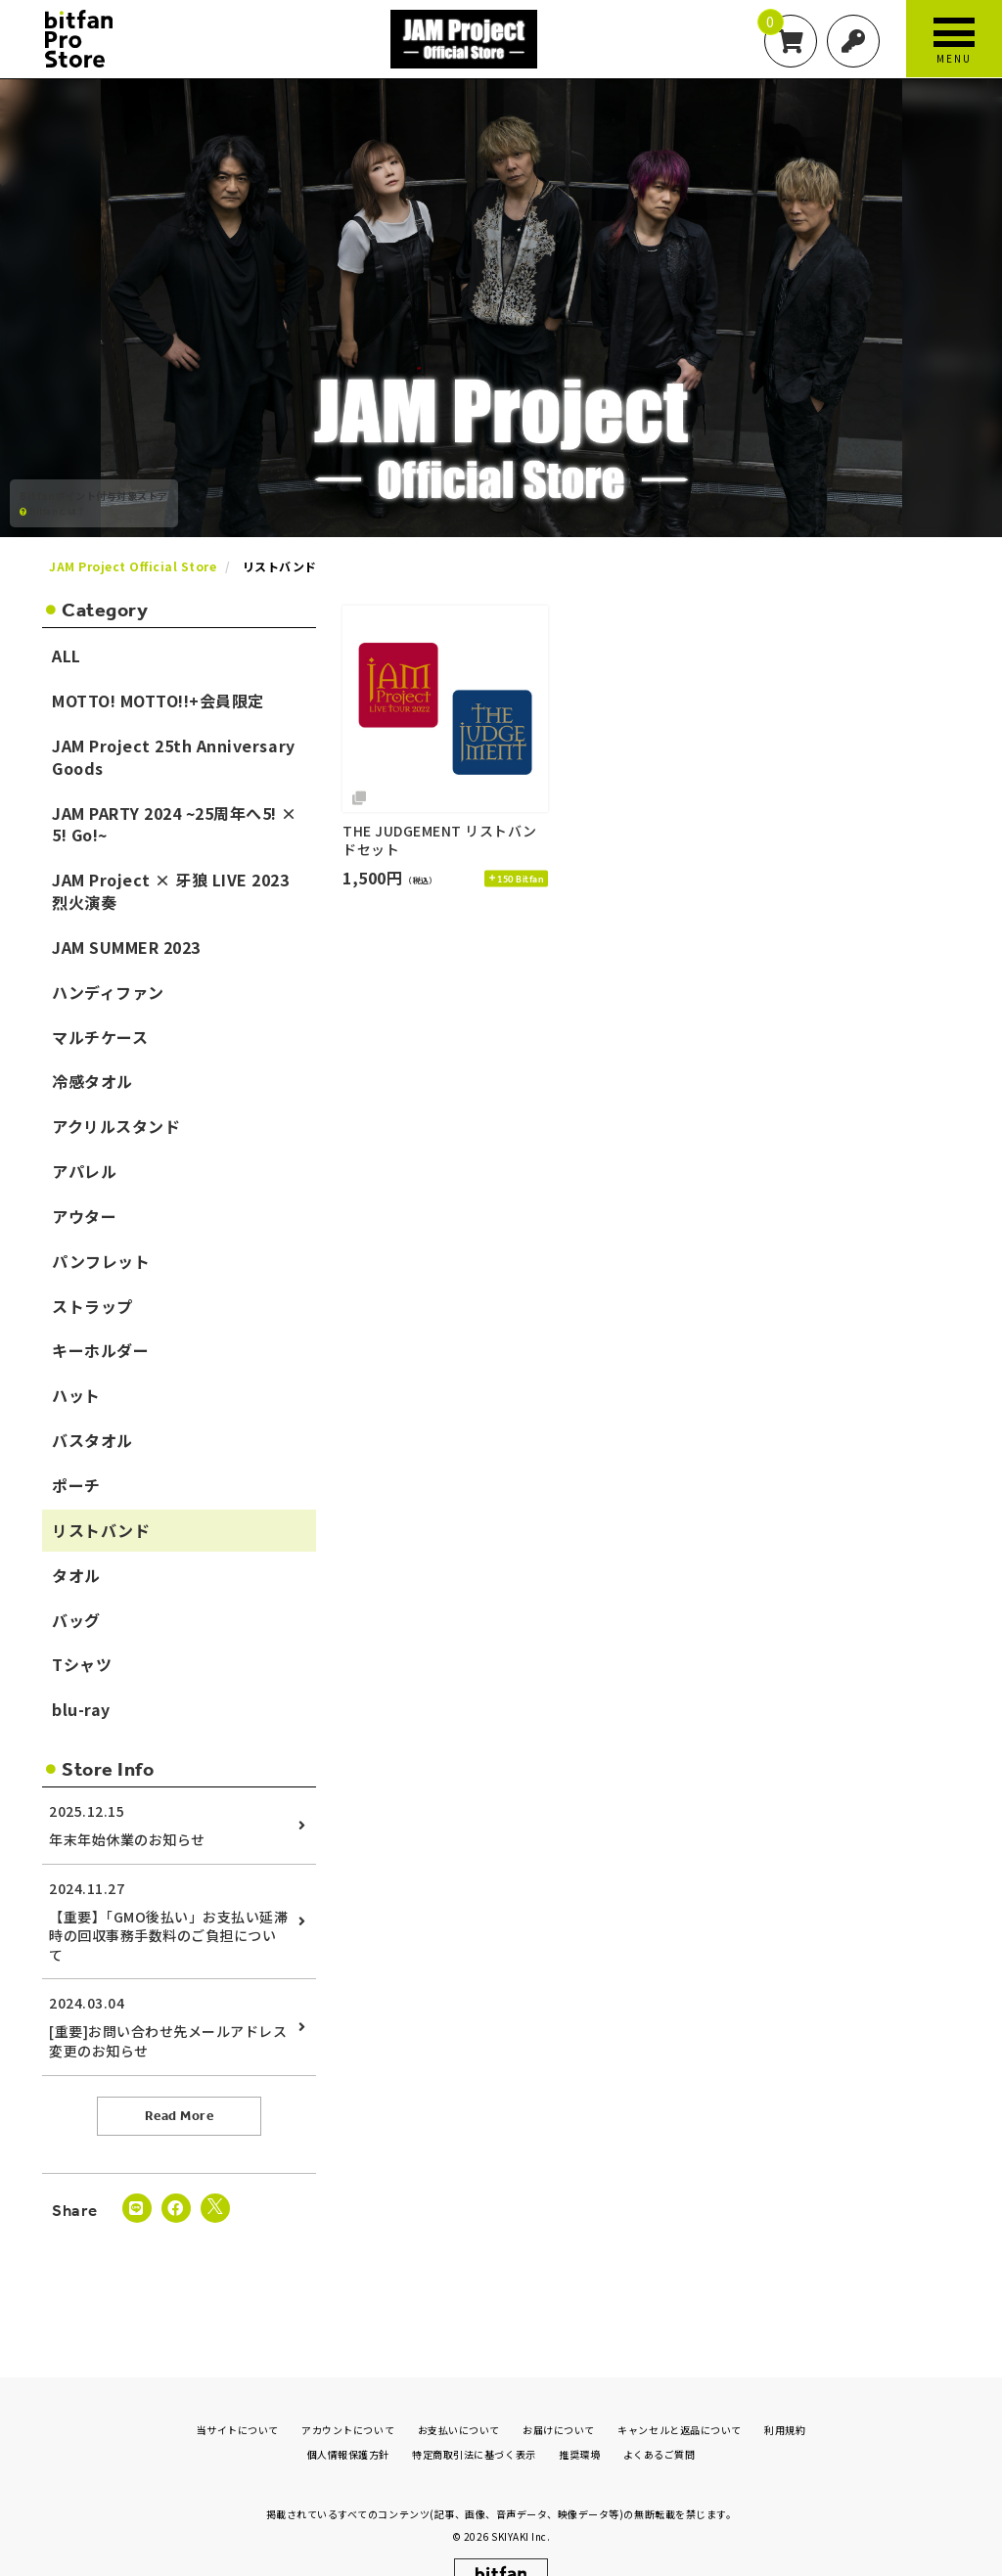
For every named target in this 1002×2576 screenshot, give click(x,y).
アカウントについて (347, 2394)
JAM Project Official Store (133, 566)
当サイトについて (238, 2394)
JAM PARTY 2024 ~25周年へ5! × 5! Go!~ (174, 824)
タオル (76, 1575)
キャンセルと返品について (679, 2394)
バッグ (76, 1620)
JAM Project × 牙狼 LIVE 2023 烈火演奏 (171, 891)
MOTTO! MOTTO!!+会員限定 (158, 700)
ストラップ (92, 1306)
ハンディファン (108, 992)
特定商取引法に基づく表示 (473, 2419)
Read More (179, 2115)
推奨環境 (579, 2419)
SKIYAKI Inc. (520, 2501)
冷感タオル (92, 1081)
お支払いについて (459, 2394)
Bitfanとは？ (53, 511)
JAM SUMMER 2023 (126, 947)
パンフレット (101, 1261)
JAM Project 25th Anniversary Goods (174, 757)
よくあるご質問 (659, 2419)
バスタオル (92, 1440)
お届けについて (559, 2394)
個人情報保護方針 (348, 2419)
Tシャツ (82, 1664)
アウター (84, 1216)
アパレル (84, 1171)
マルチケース (100, 1037)
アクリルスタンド (116, 1126)
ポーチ (76, 1485)
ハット (76, 1395)
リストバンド (101, 1530)
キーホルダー (100, 1350)
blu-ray (81, 1709)
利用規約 (784, 2394)
